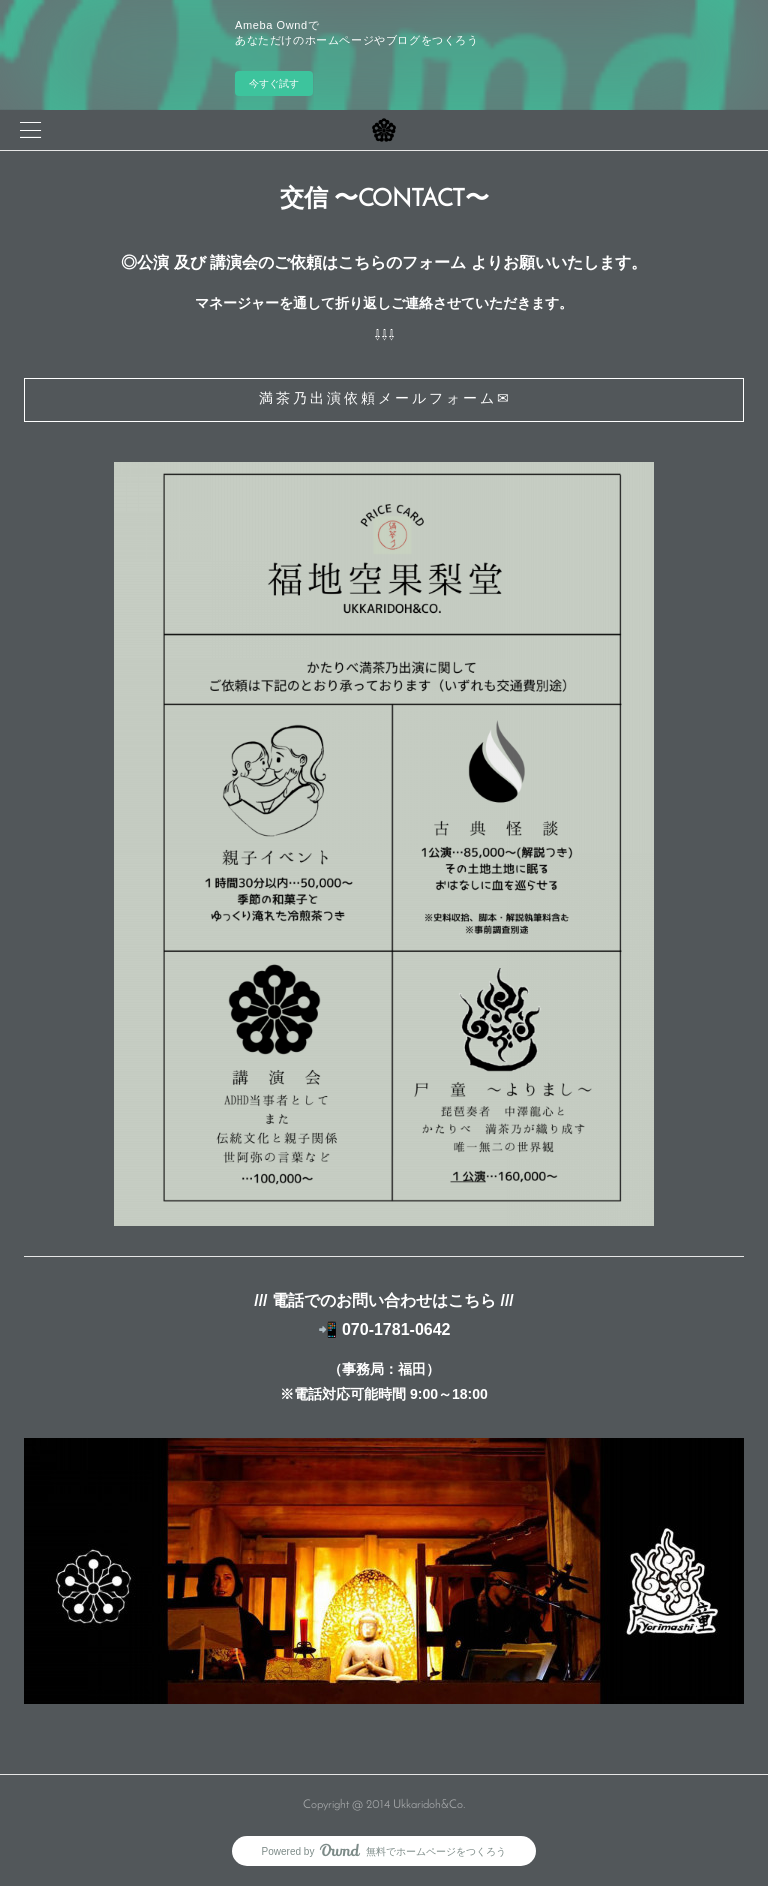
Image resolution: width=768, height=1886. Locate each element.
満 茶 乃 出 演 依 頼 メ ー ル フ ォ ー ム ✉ (384, 399)
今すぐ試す (274, 83)
